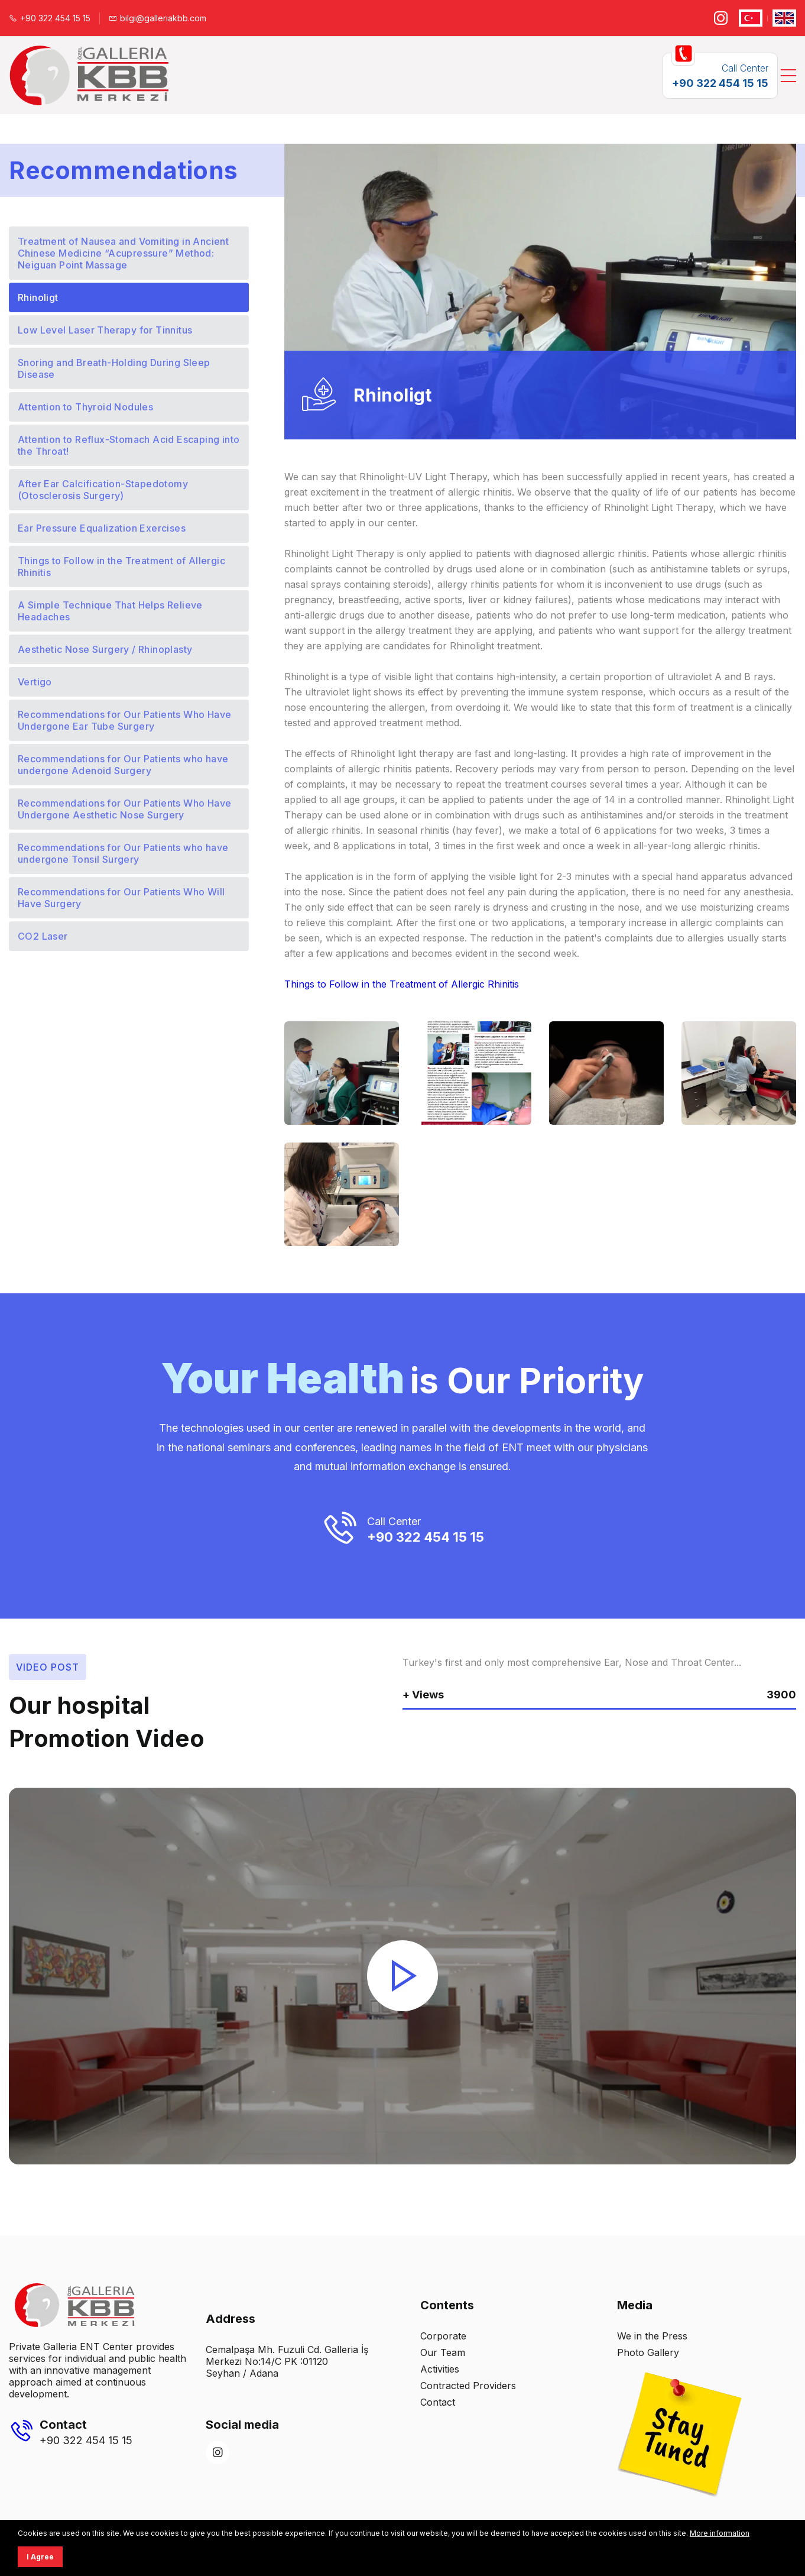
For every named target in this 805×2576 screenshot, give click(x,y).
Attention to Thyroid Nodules (85, 407)
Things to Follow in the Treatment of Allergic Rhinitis (121, 566)
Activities (439, 2369)
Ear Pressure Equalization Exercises (102, 528)
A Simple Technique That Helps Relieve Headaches (110, 611)
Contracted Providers (468, 2385)
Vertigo (35, 682)
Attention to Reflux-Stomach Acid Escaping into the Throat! (128, 445)
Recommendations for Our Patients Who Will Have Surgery (121, 898)
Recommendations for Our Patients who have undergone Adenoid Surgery (123, 764)
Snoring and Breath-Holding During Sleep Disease (114, 368)
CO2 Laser (43, 936)
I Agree (40, 2556)
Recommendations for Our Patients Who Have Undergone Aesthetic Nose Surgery (124, 809)
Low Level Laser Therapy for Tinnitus (105, 330)
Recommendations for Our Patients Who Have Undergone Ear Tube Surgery (124, 720)
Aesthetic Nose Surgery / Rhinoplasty (105, 649)
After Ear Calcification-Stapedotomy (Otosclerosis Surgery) (103, 489)
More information (719, 2533)
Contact (437, 2402)
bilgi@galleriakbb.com (157, 18)
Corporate (443, 2336)
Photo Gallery (648, 2352)
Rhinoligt (38, 297)
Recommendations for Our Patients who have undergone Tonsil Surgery (123, 853)
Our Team (442, 2352)
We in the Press (652, 2336)
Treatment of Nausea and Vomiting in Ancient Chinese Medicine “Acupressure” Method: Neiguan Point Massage (123, 253)
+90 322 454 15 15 (49, 18)
